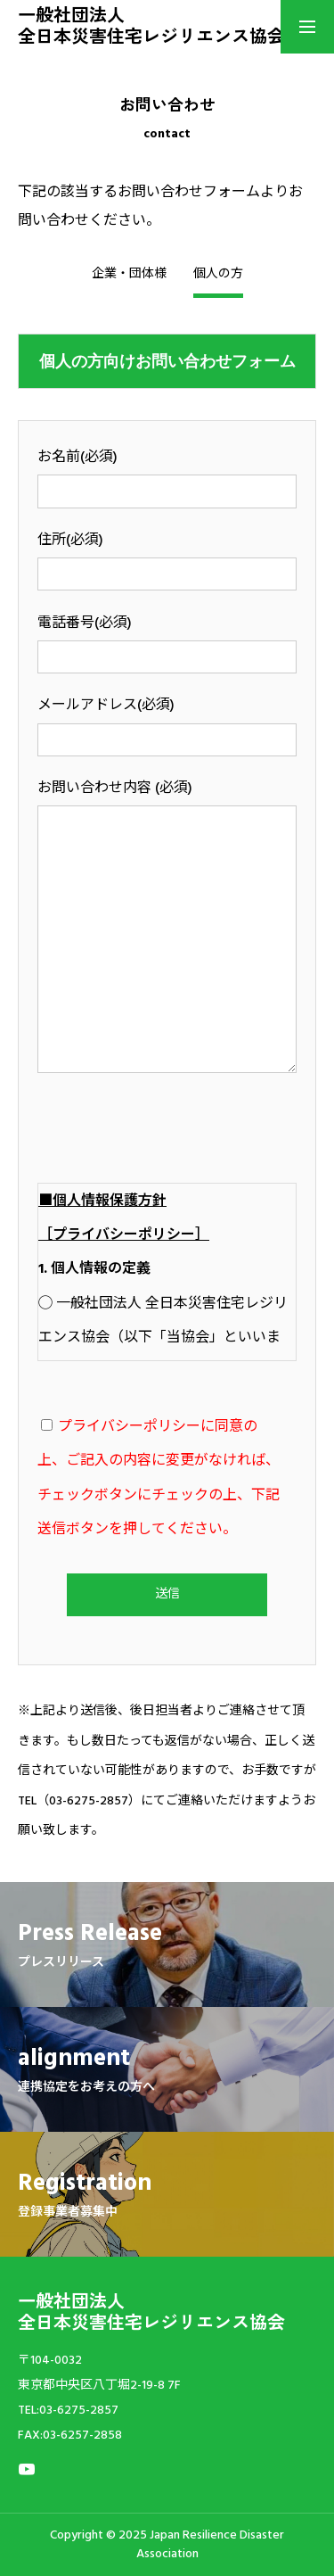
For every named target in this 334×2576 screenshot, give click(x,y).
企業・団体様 (129, 275)
